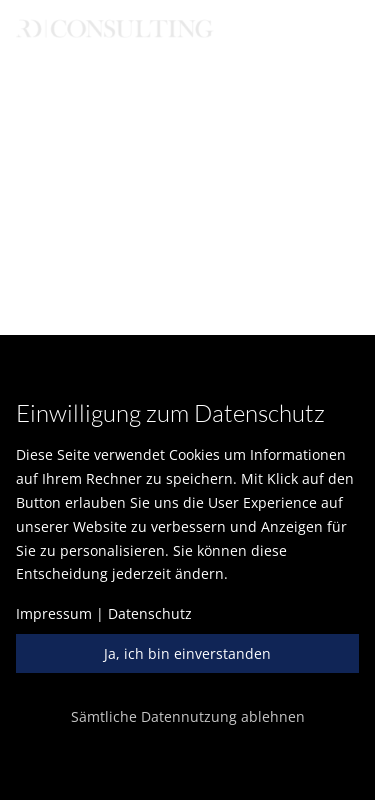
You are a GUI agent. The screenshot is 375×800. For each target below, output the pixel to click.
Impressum (54, 613)
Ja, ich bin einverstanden (187, 653)
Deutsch (65, 53)
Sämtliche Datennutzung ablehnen (188, 716)
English (153, 53)
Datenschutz (150, 613)
